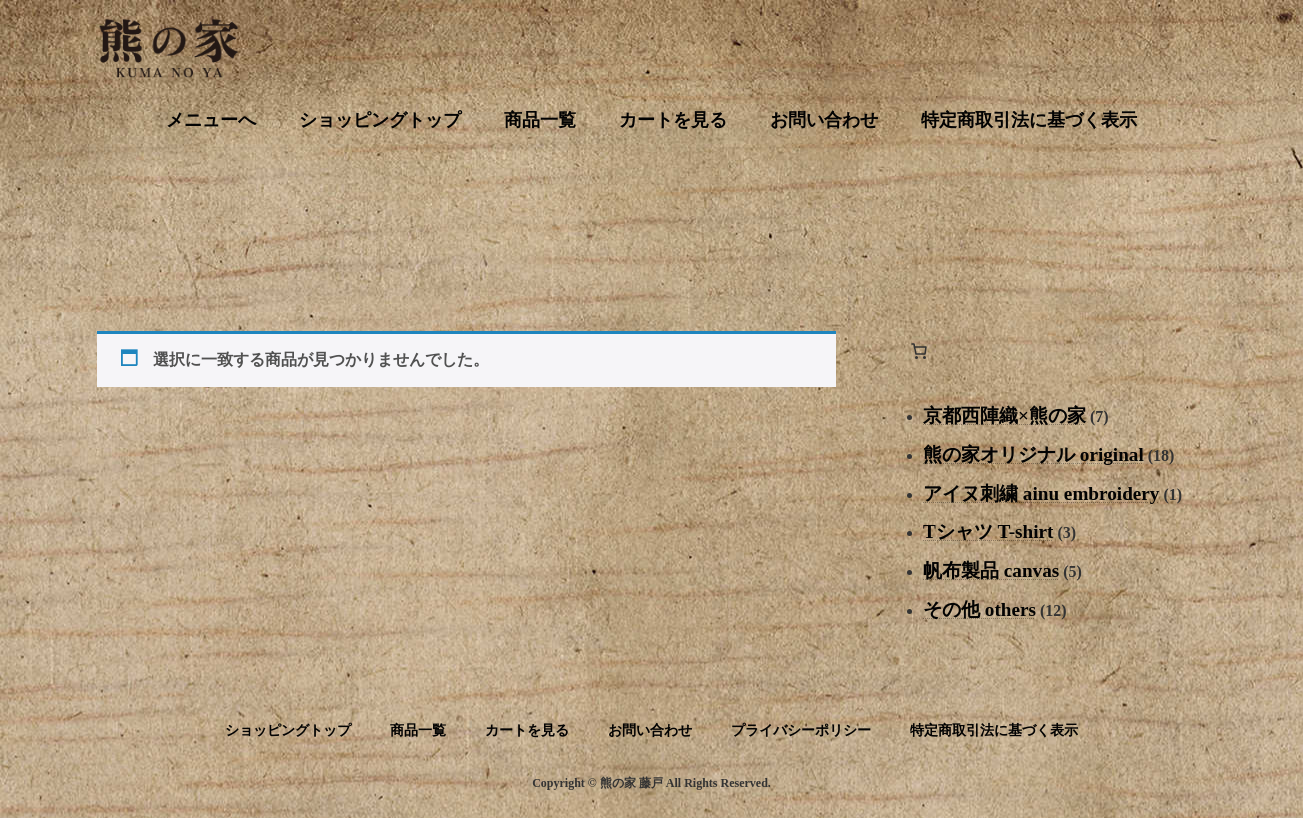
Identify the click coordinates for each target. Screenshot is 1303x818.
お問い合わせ (650, 730)
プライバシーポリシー (801, 730)
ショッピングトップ (288, 730)
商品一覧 (418, 730)
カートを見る (527, 730)
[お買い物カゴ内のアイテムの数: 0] (919, 351)
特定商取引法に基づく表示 (994, 730)
